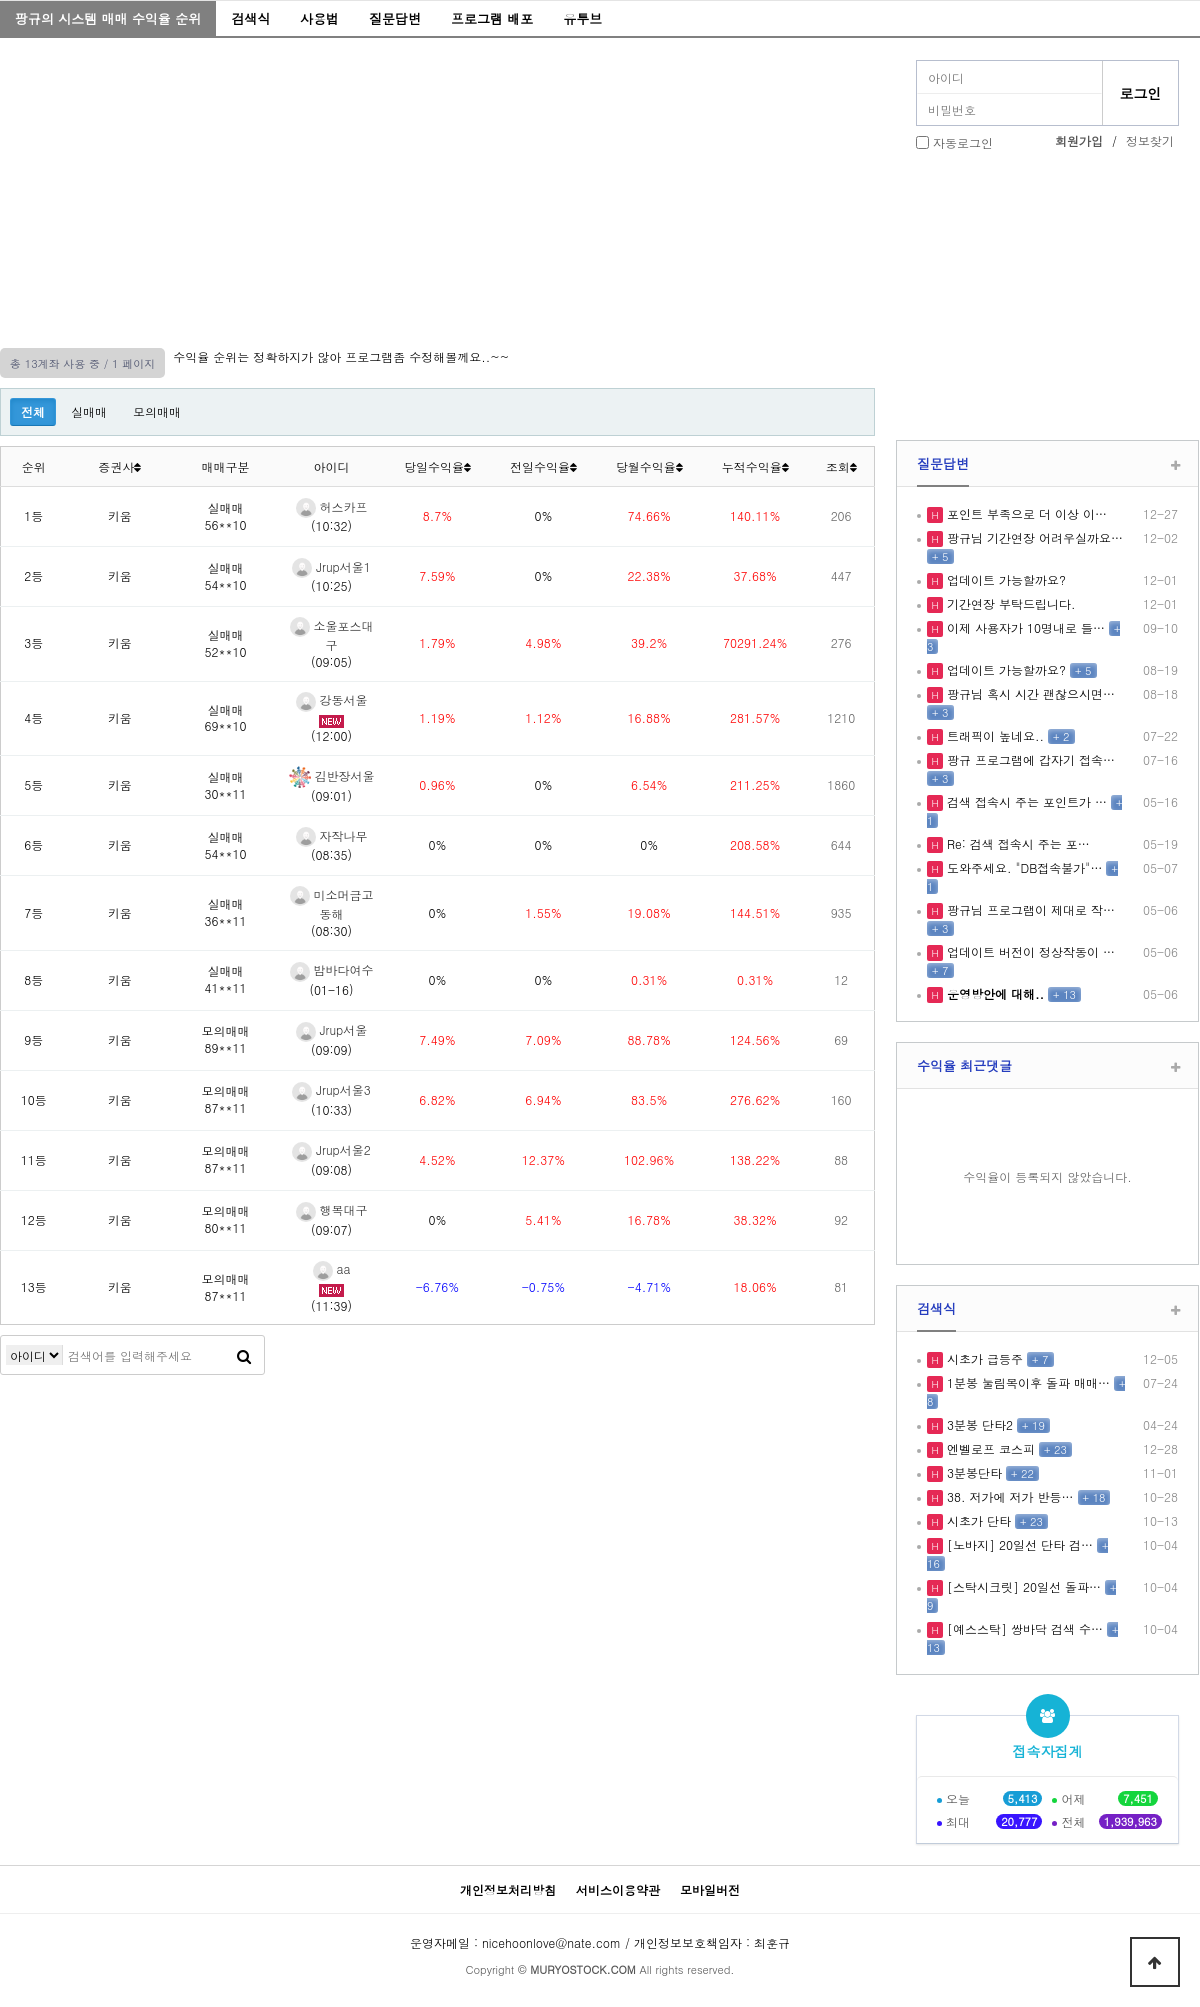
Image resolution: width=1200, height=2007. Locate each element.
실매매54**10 (226, 576)
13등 (34, 1286)
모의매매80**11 (226, 1219)
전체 (33, 411)
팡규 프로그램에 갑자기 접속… (1029, 759)
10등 (34, 1099)
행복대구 (332, 1209)
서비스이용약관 (618, 1889)
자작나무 (332, 835)
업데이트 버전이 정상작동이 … (1029, 951)
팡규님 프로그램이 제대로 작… (1029, 909)
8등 (33, 979)
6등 (33, 844)
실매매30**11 (226, 785)
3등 (33, 642)
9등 (33, 1039)
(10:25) (331, 585)
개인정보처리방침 (508, 1889)
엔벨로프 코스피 (989, 1448)
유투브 (582, 18)
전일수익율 (543, 466)
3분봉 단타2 (978, 1424)
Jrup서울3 (331, 1089)
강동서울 (332, 699)
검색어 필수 (34, 1355)
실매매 (89, 411)
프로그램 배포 (492, 18)
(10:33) (331, 1109)
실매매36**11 (226, 912)
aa (332, 1268)
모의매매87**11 (226, 1099)
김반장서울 (332, 775)
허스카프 (332, 506)
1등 (33, 515)
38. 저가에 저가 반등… (1008, 1496)
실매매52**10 (226, 643)
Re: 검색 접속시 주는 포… (1016, 843)
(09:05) (331, 661)
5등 (33, 784)
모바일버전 (710, 1889)
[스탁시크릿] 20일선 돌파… (1022, 1586)
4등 (33, 717)
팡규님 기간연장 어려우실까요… (1033, 537)
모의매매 (157, 411)
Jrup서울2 (331, 1149)
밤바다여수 (332, 969)
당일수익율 (437, 466)
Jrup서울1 (331, 566)
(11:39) (331, 1305)
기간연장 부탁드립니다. (1009, 603)
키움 (120, 515)
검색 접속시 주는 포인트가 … (1025, 801)
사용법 (319, 18)
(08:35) (331, 854)
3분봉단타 (972, 1472)
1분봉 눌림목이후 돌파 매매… (1026, 1382)
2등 (33, 575)
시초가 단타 (977, 1520)
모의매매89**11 (226, 1039)
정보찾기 (1150, 140)
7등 (33, 912)
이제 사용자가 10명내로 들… (1024, 627)
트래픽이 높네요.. (993, 735)
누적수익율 (755, 466)
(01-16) (332, 989)
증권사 (119, 466)
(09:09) (331, 1049)
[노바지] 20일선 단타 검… (1018, 1544)
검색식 (250, 18)
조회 (841, 466)
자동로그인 (963, 142)
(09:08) (331, 1169)
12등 (34, 1219)
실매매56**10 (226, 516)
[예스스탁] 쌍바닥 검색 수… (1023, 1628)
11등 (34, 1159)
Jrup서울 (332, 1029)
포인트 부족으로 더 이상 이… (1025, 513)
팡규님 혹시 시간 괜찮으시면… (1029, 693)
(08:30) (331, 930)
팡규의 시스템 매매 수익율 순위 (108, 18)
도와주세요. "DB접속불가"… (1022, 867)
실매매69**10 (226, 718)
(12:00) (331, 735)
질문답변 (395, 18)
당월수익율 (649, 466)
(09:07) (331, 1229)
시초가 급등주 (983, 1358)
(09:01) (331, 795)
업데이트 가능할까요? (1004, 579)
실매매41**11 (226, 979)
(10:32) (331, 525)
